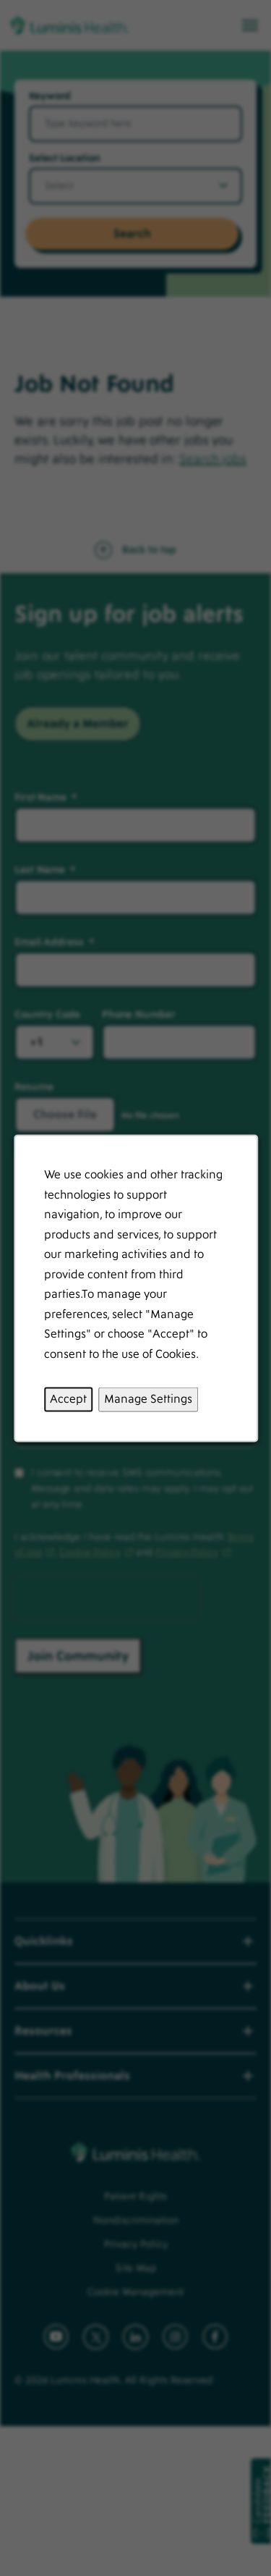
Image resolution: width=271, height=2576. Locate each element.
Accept (68, 1398)
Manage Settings (148, 1398)
